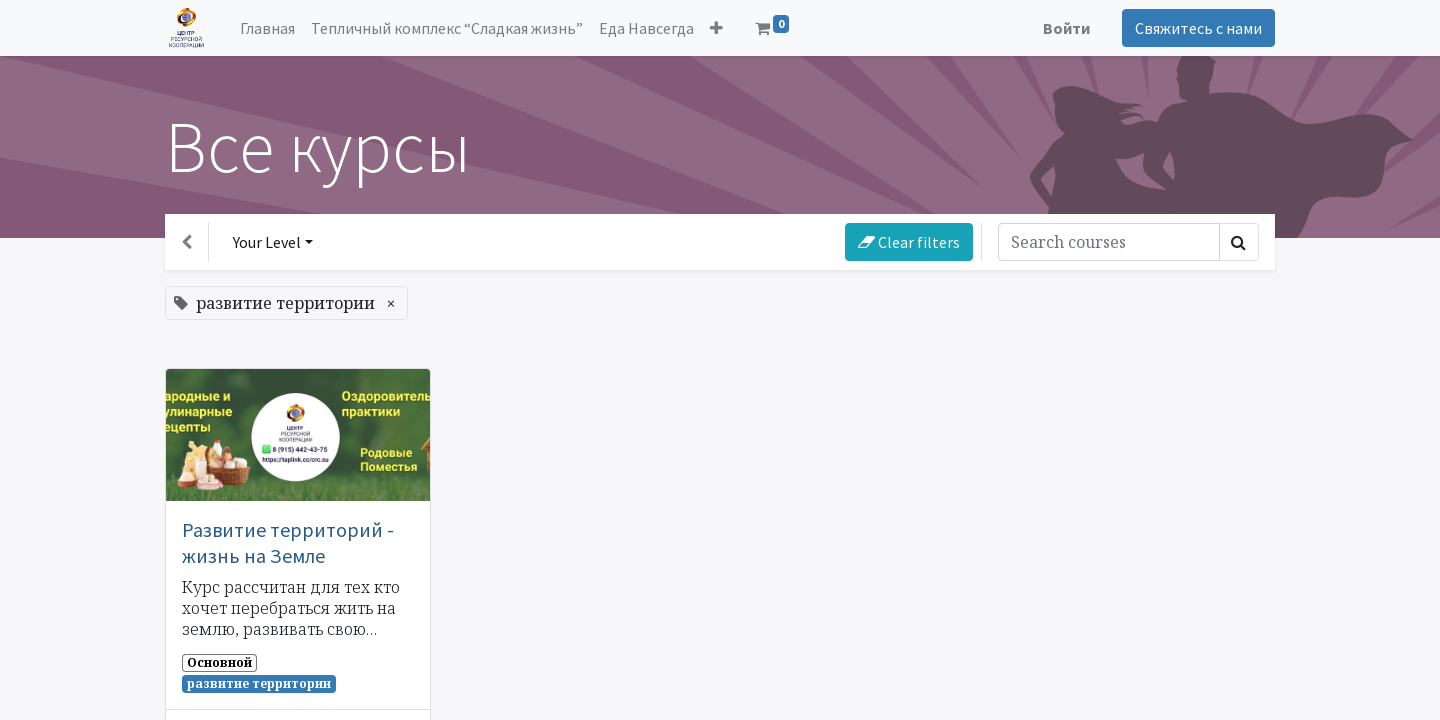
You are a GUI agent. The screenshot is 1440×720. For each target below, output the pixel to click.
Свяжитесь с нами (1198, 28)
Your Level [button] (267, 242)
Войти (1066, 28)
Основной (219, 662)
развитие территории (259, 683)
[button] (716, 28)
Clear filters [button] (909, 242)
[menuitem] (267, 28)
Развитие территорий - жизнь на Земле (288, 542)
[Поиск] (1109, 242)
